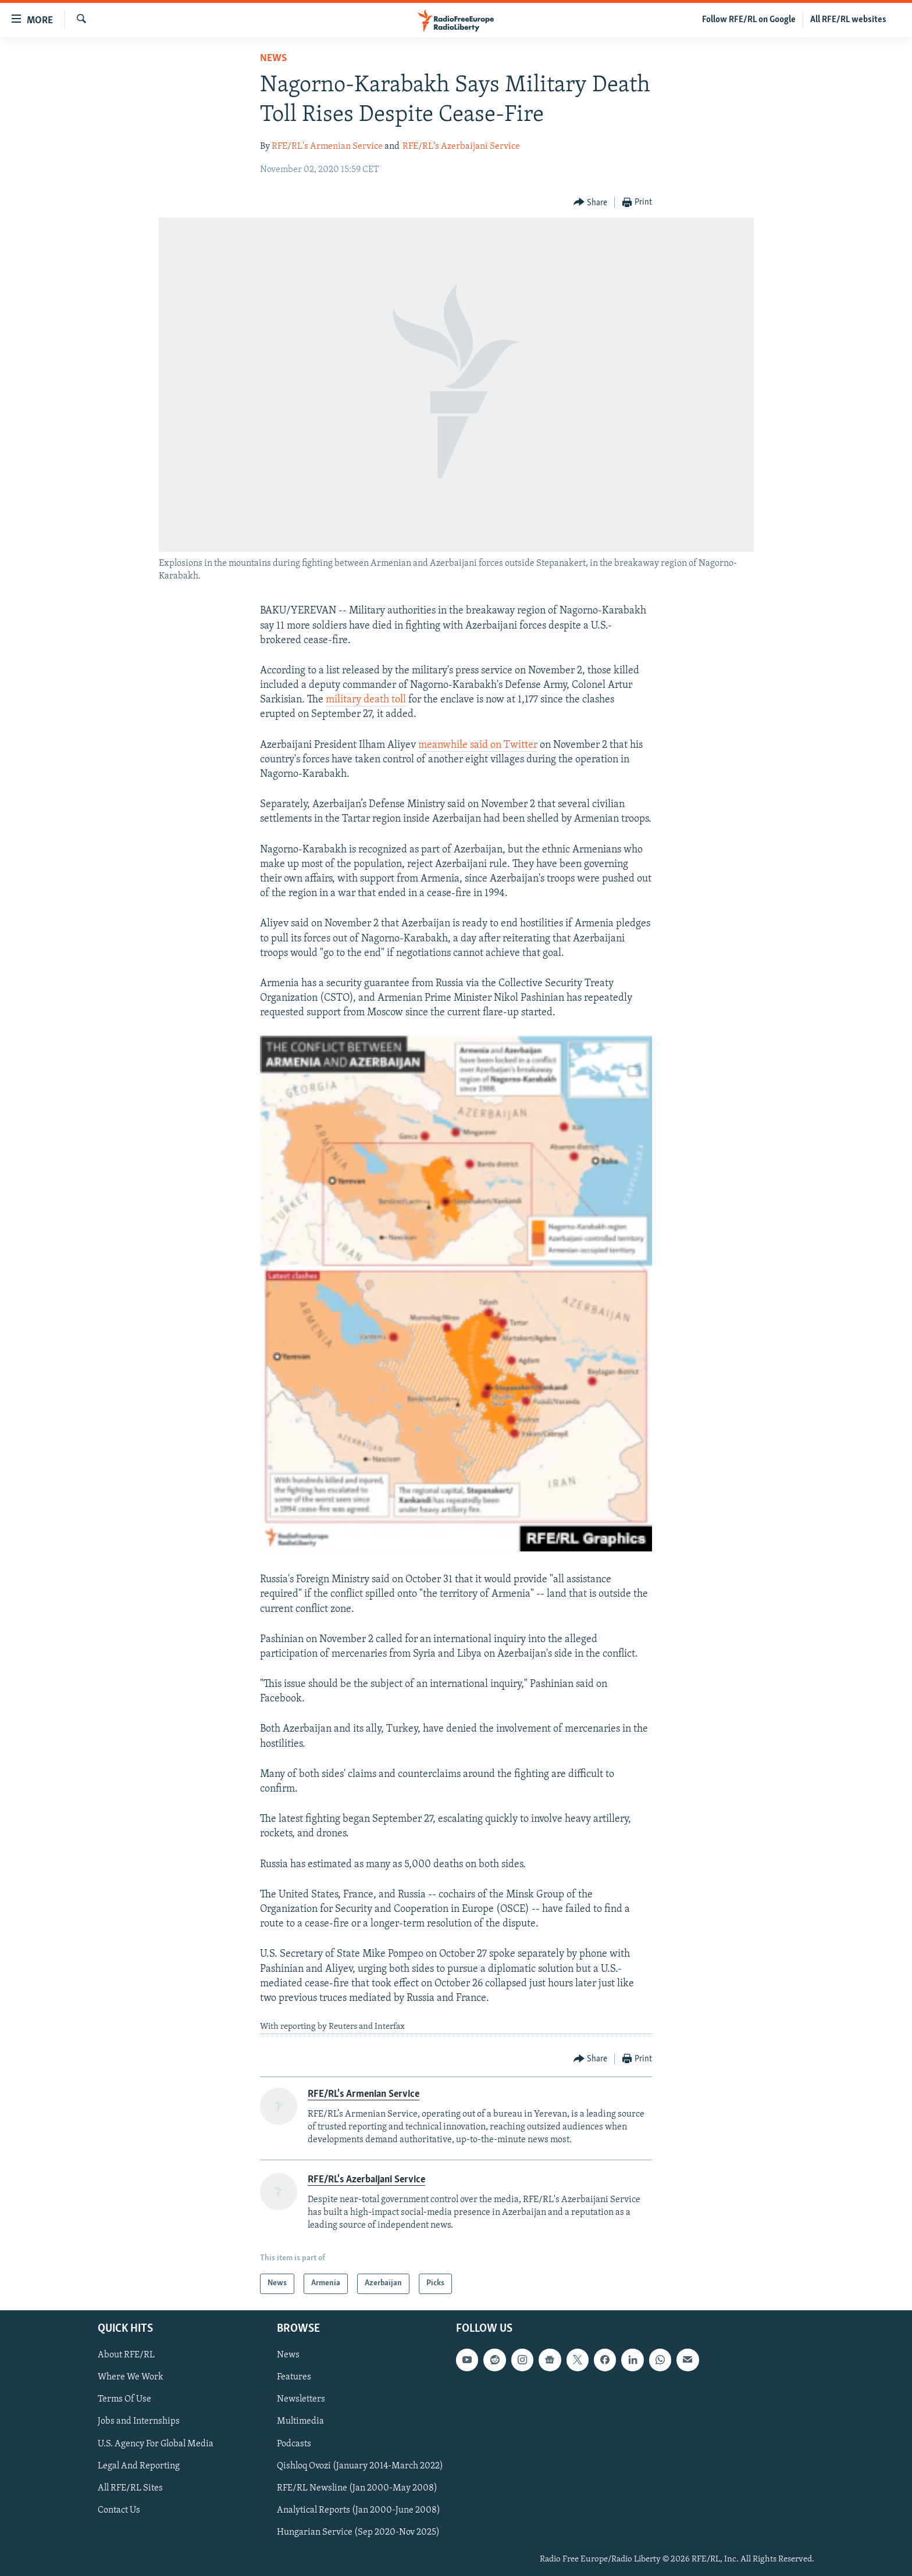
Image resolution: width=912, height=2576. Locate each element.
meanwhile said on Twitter (477, 745)
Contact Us (119, 2509)
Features (294, 2377)
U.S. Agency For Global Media (155, 2443)
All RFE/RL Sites (130, 2487)
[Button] (590, 202)
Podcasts (294, 2443)
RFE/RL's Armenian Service (327, 146)
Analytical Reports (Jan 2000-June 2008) (358, 2509)
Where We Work (130, 2377)
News (273, 58)
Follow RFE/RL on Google (749, 19)
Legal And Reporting (139, 2465)
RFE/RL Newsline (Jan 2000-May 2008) (357, 2487)
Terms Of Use (124, 2399)
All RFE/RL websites (848, 19)
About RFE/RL (126, 2355)
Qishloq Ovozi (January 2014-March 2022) (360, 2465)
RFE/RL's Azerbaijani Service (461, 146)
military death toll (366, 699)
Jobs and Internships (139, 2421)
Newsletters (301, 2399)
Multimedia (300, 2421)
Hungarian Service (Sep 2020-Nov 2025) (358, 2531)
